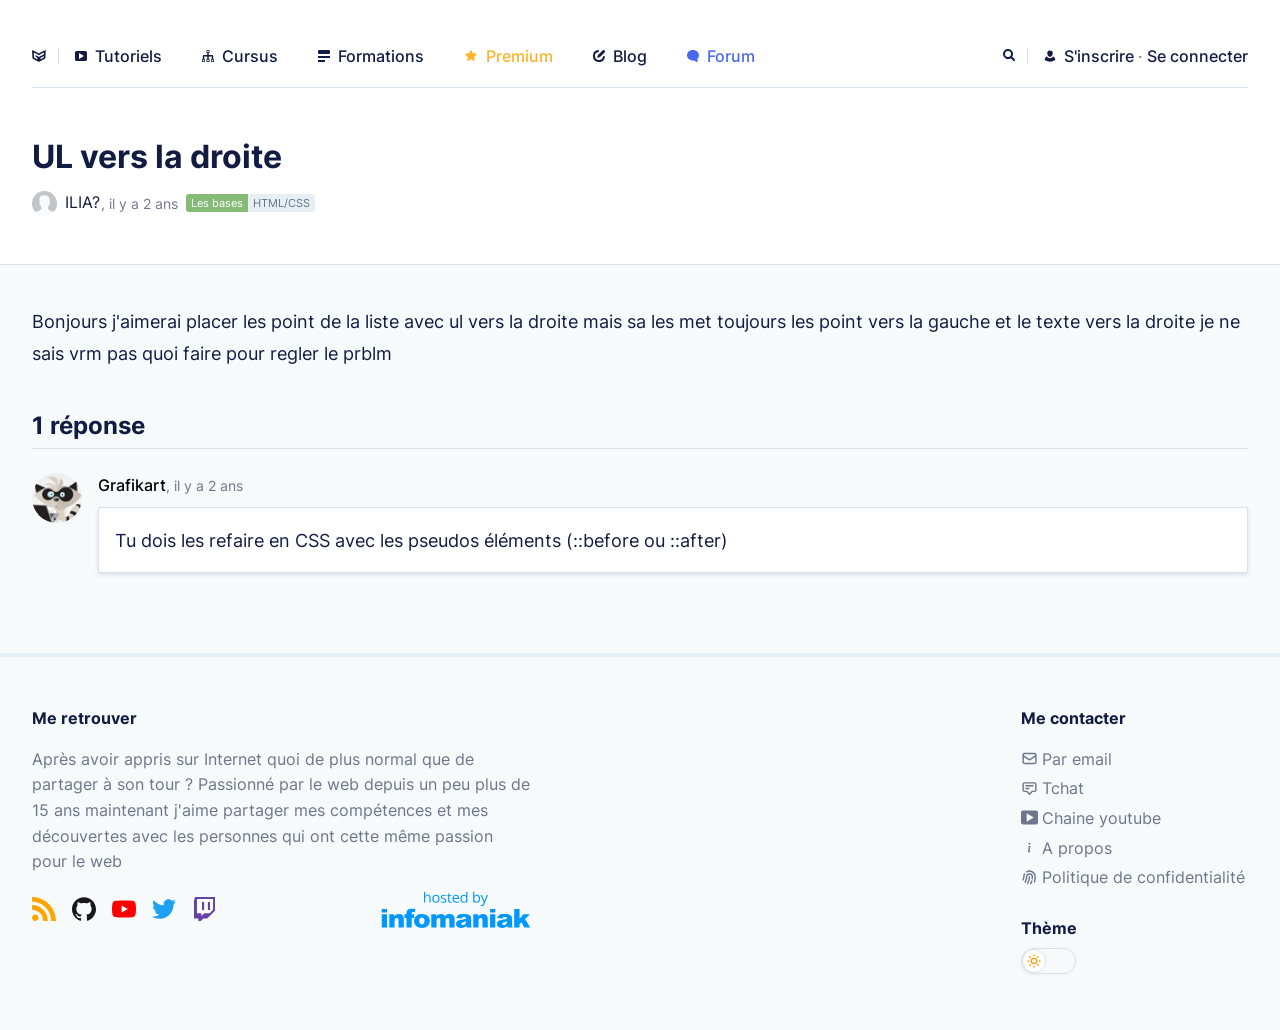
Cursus (240, 56)
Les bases (217, 203)
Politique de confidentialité (1133, 877)
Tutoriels (118, 56)
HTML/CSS (281, 203)
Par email (1066, 759)
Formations (371, 56)
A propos (1066, 848)
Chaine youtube (1091, 818)
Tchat (1052, 788)
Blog (620, 56)
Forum (721, 56)
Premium (508, 56)
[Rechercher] (1011, 56)
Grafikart (132, 485)
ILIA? (66, 203)
